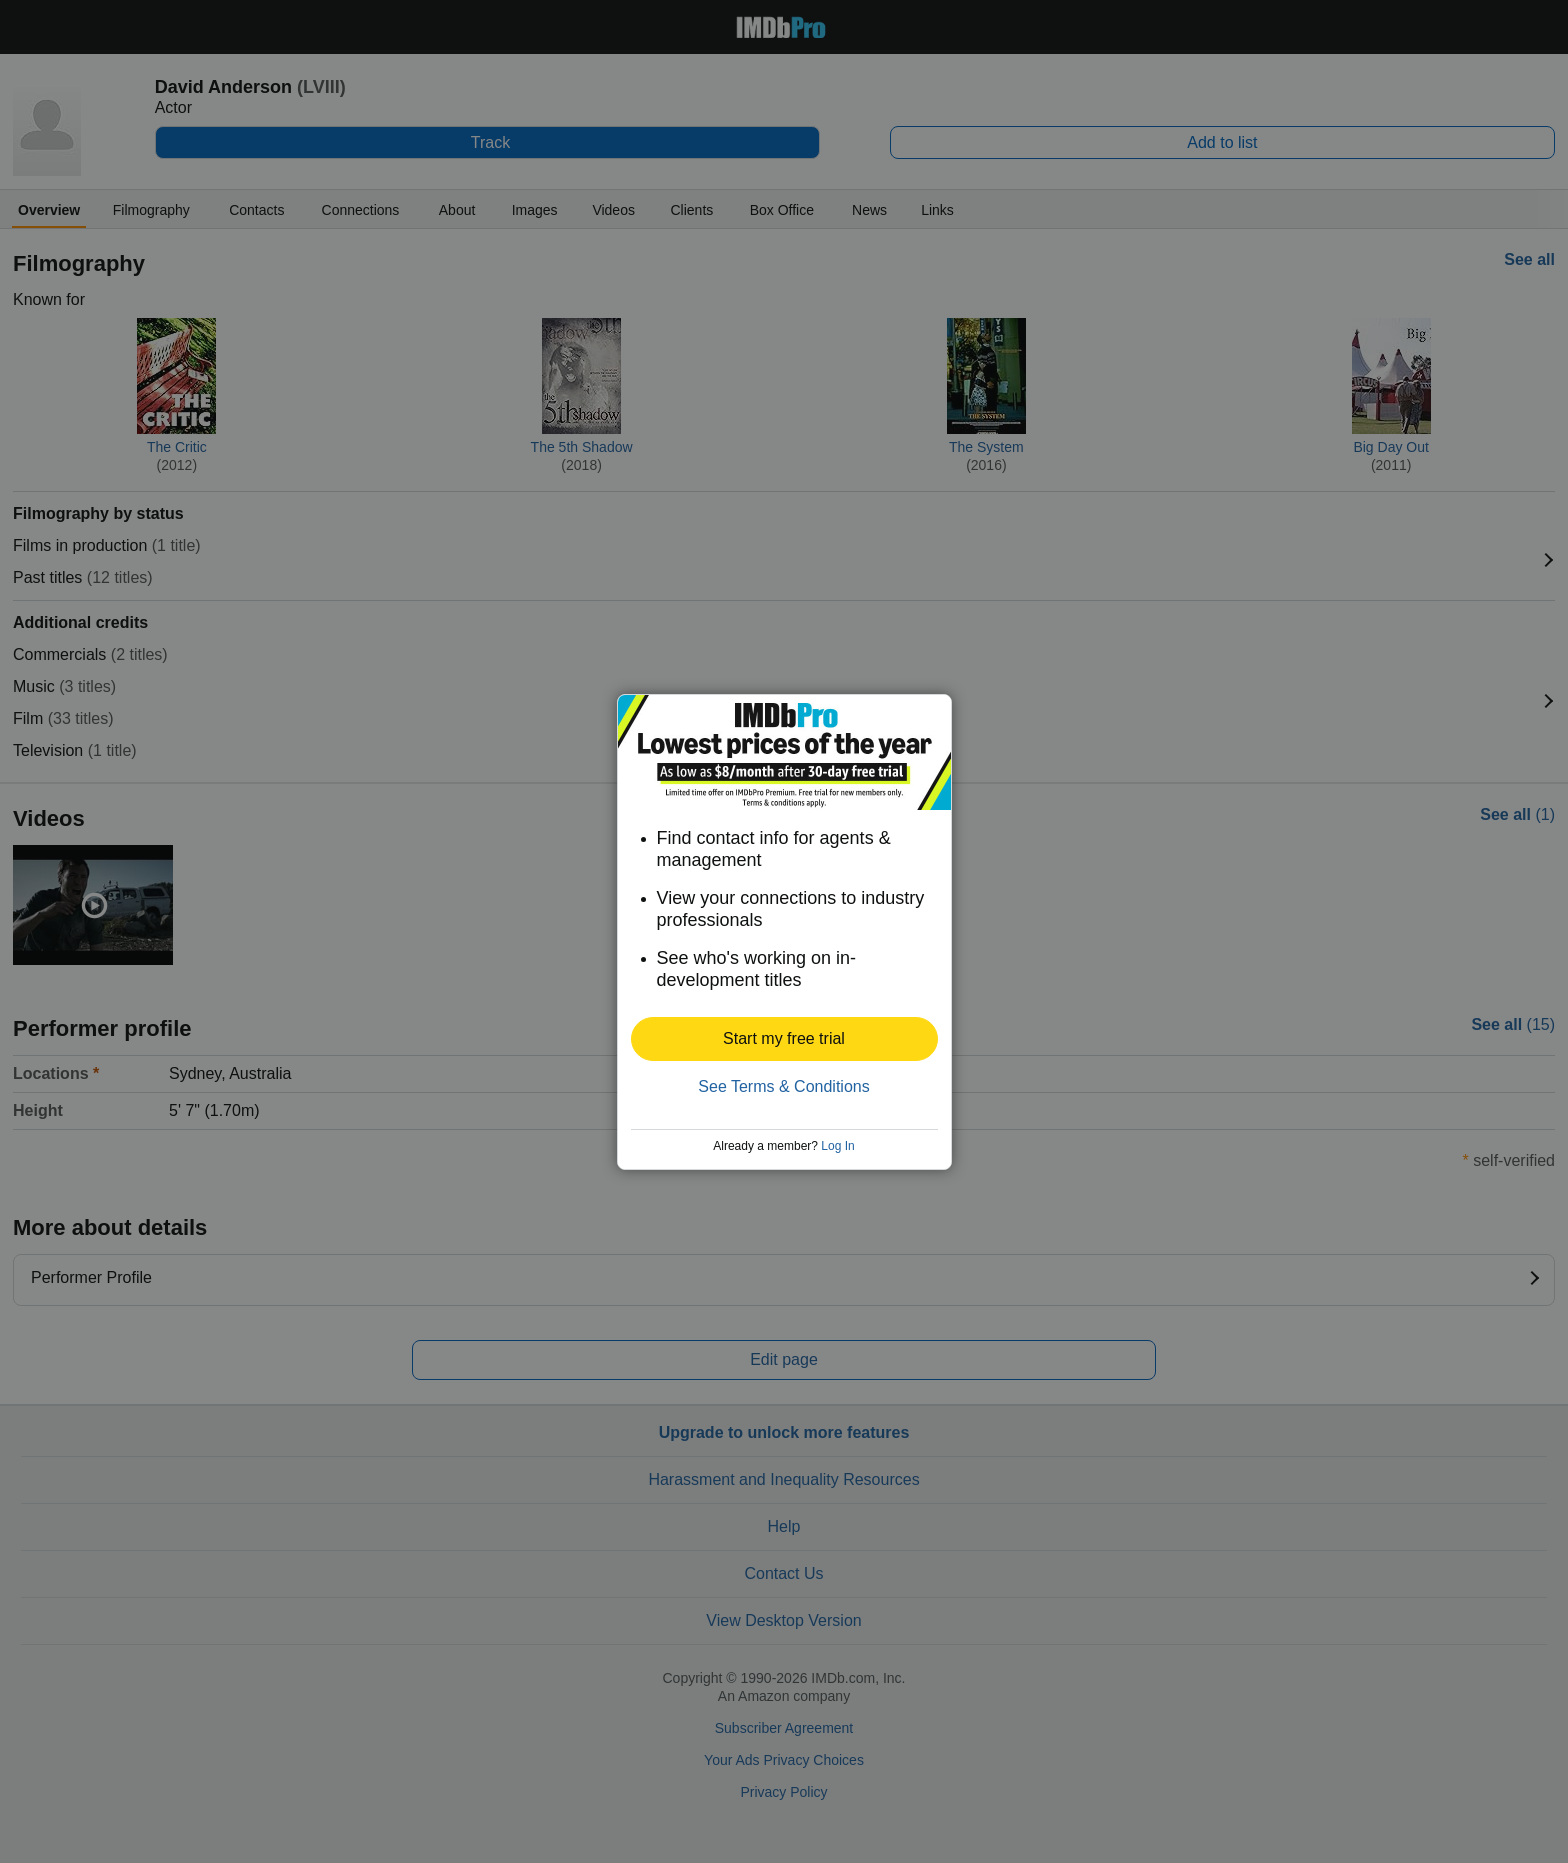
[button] (784, 1039)
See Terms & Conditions (783, 1086)
